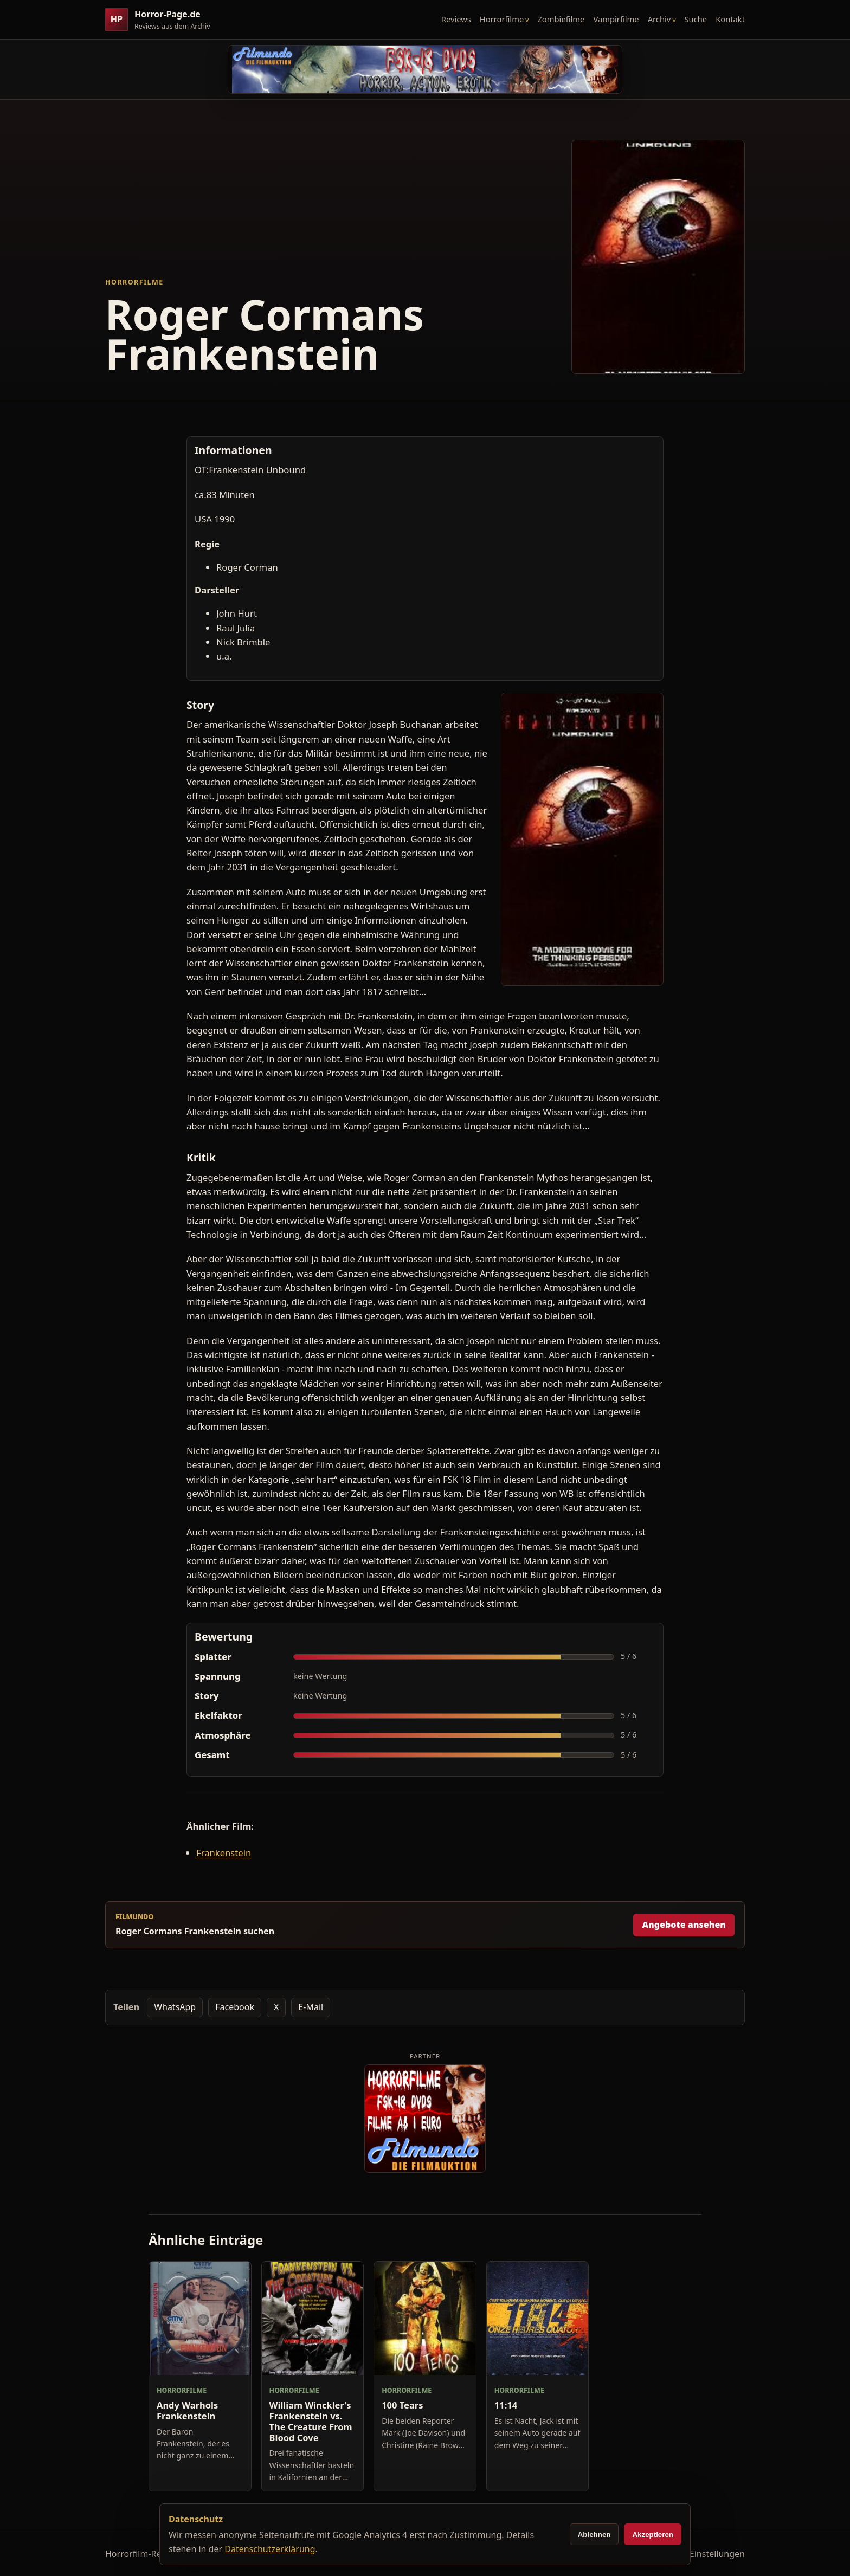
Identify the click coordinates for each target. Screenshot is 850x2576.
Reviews (456, 19)
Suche (696, 19)
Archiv (659, 19)
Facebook (234, 2007)
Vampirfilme (616, 19)
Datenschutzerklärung (269, 2549)
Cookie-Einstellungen (702, 2554)
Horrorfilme (502, 19)
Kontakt (730, 19)
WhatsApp (175, 2007)
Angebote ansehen (684, 1925)
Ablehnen (594, 2534)
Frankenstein (223, 1853)
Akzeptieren (652, 2534)
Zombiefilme (560, 19)
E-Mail (310, 2007)
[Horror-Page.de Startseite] (162, 20)
